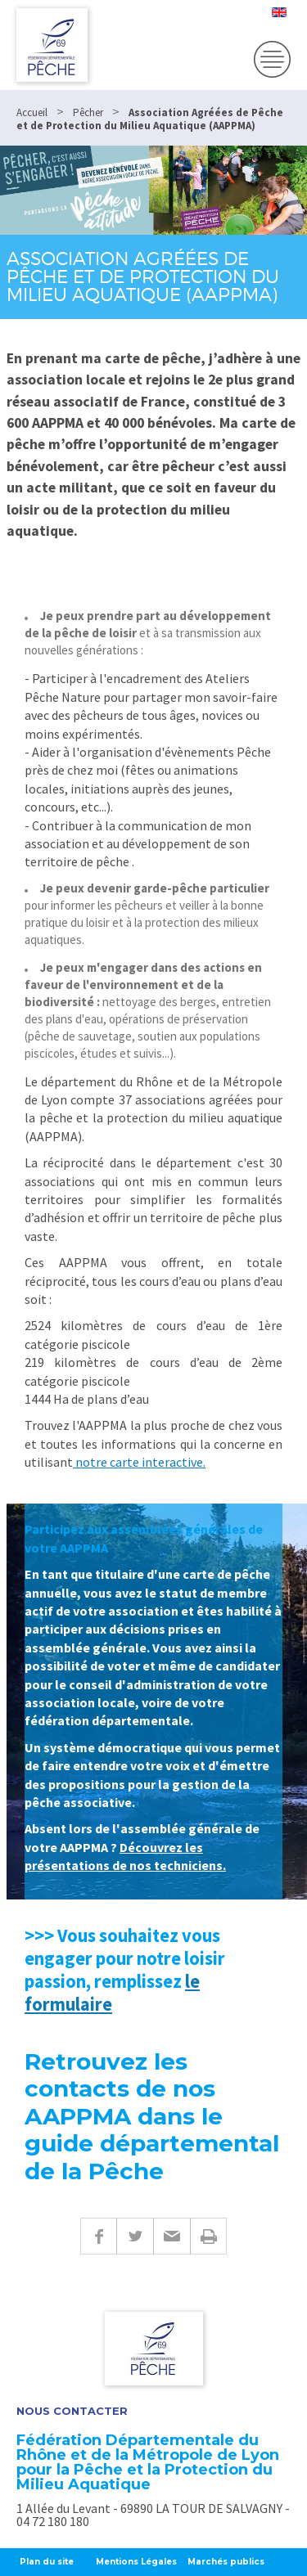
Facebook (98, 2236)
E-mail (171, 2236)
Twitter (134, 2236)
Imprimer (208, 2236)
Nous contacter (72, 2411)
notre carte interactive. (139, 1462)
